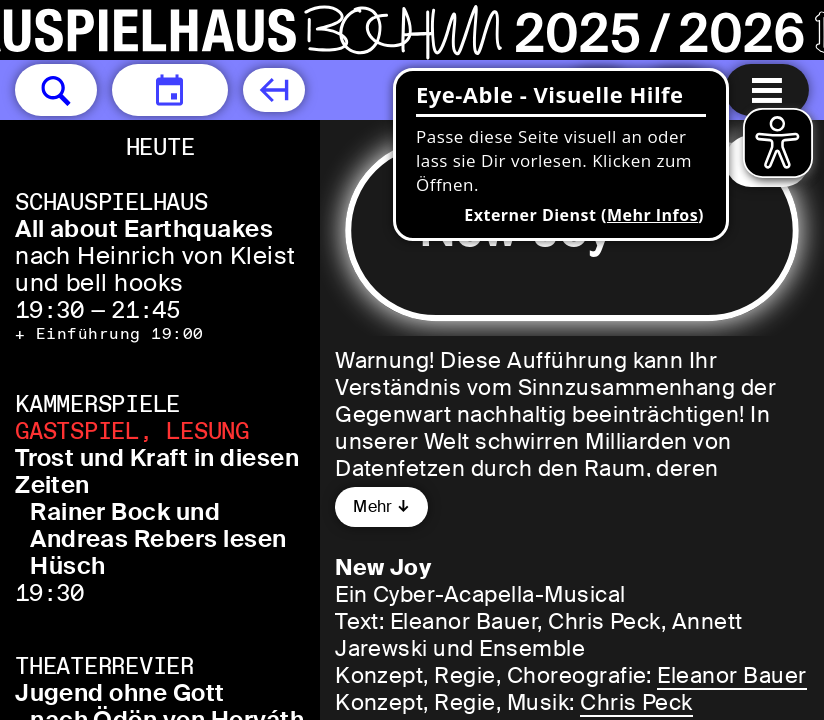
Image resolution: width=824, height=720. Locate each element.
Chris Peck (636, 702)
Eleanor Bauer (731, 675)
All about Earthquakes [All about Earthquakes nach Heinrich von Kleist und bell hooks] (144, 228)
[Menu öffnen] (767, 90)
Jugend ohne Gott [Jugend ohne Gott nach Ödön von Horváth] (120, 692)
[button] (56, 90)
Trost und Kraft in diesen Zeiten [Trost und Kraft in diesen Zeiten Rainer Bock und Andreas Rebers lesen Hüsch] (157, 471)
